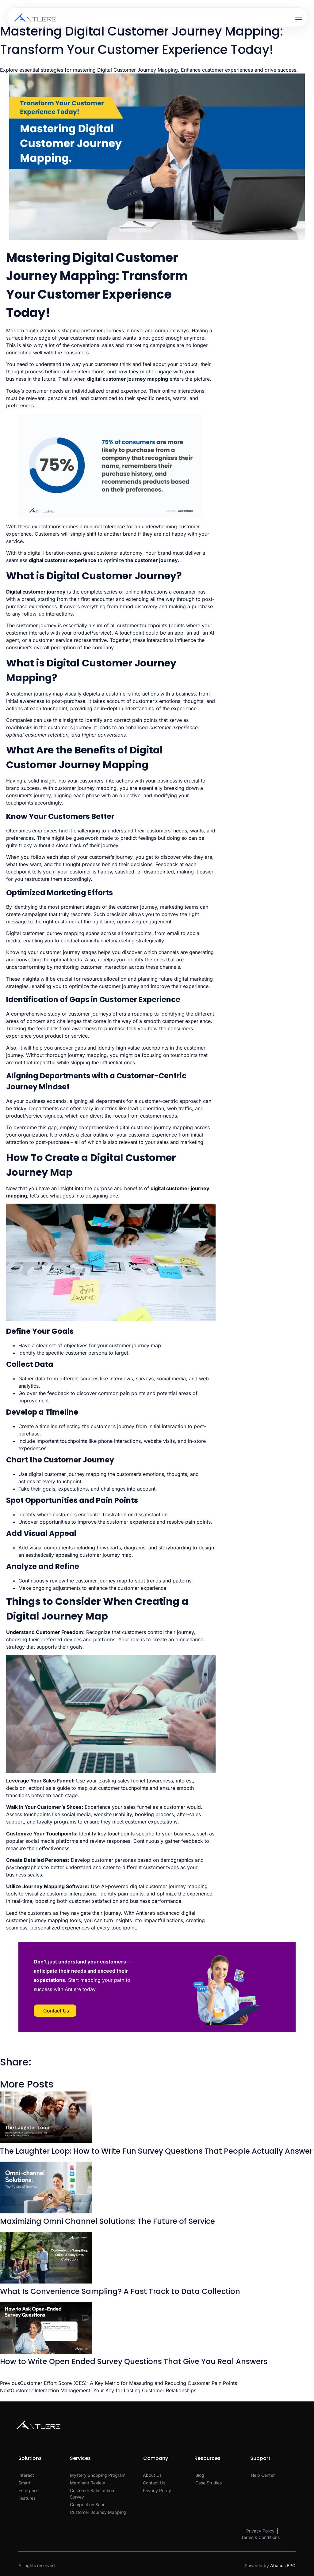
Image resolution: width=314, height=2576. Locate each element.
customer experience (70, 560)
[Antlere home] (35, 17)
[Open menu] (298, 17)
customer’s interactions (132, 694)
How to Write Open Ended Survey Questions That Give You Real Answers (133, 2361)
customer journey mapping (135, 379)
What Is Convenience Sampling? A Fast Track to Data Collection (120, 2291)
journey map (117, 1555)
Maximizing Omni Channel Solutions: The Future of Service (107, 2221)
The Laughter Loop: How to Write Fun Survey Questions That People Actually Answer (156, 2151)
